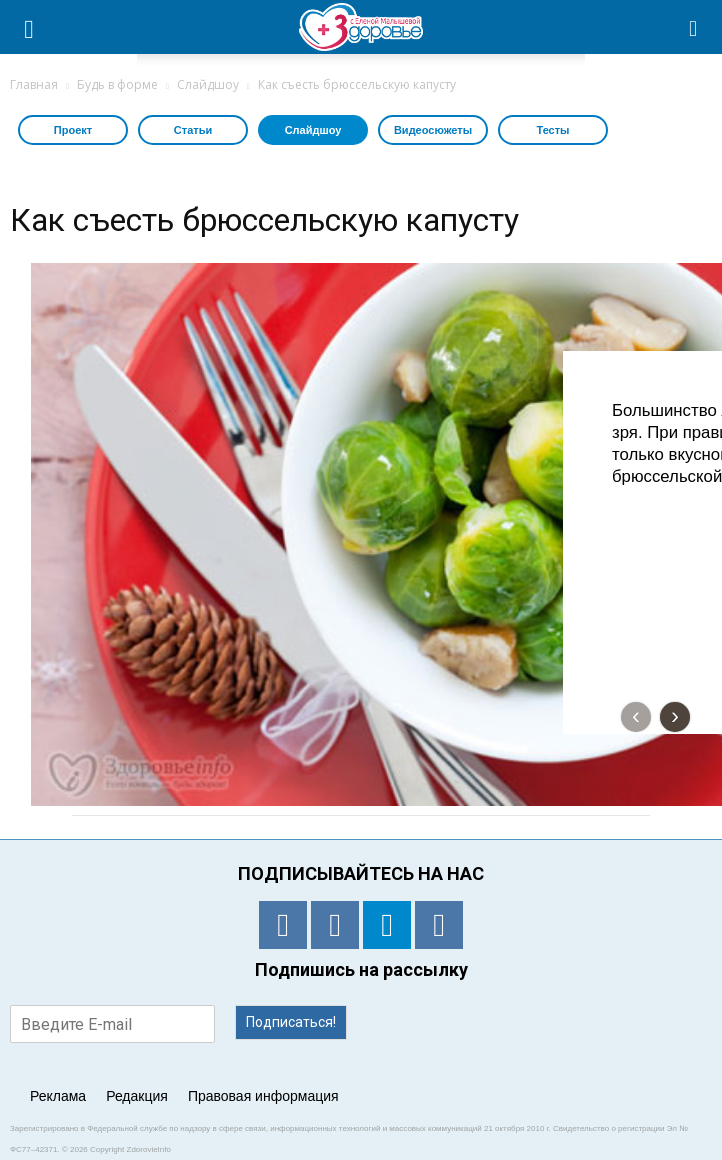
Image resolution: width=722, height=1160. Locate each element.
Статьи (193, 130)
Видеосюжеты (433, 130)
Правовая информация (263, 1096)
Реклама (58, 1096)
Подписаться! (291, 1022)
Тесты (552, 130)
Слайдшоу (313, 130)
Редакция (137, 1096)
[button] (694, 27)
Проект (73, 130)
